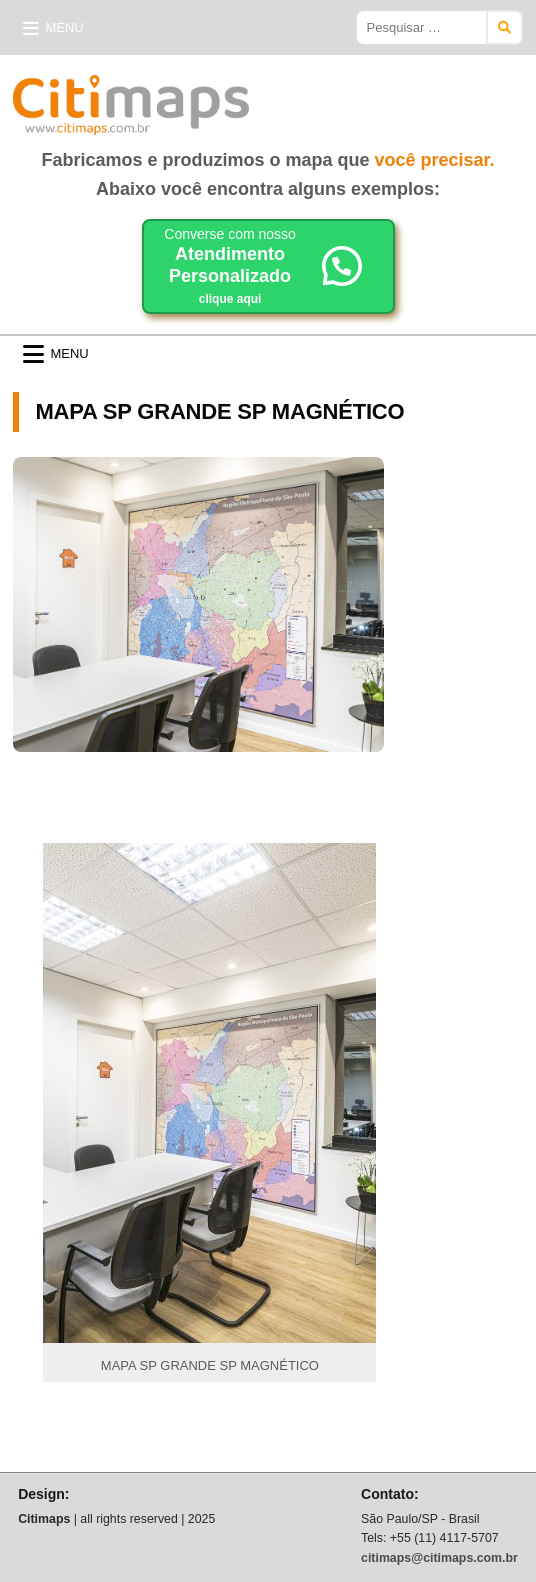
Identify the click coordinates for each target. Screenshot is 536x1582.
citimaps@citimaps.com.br (439, 1558)
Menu (64, 27)
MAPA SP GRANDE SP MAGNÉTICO (219, 411)
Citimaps (293, 97)
